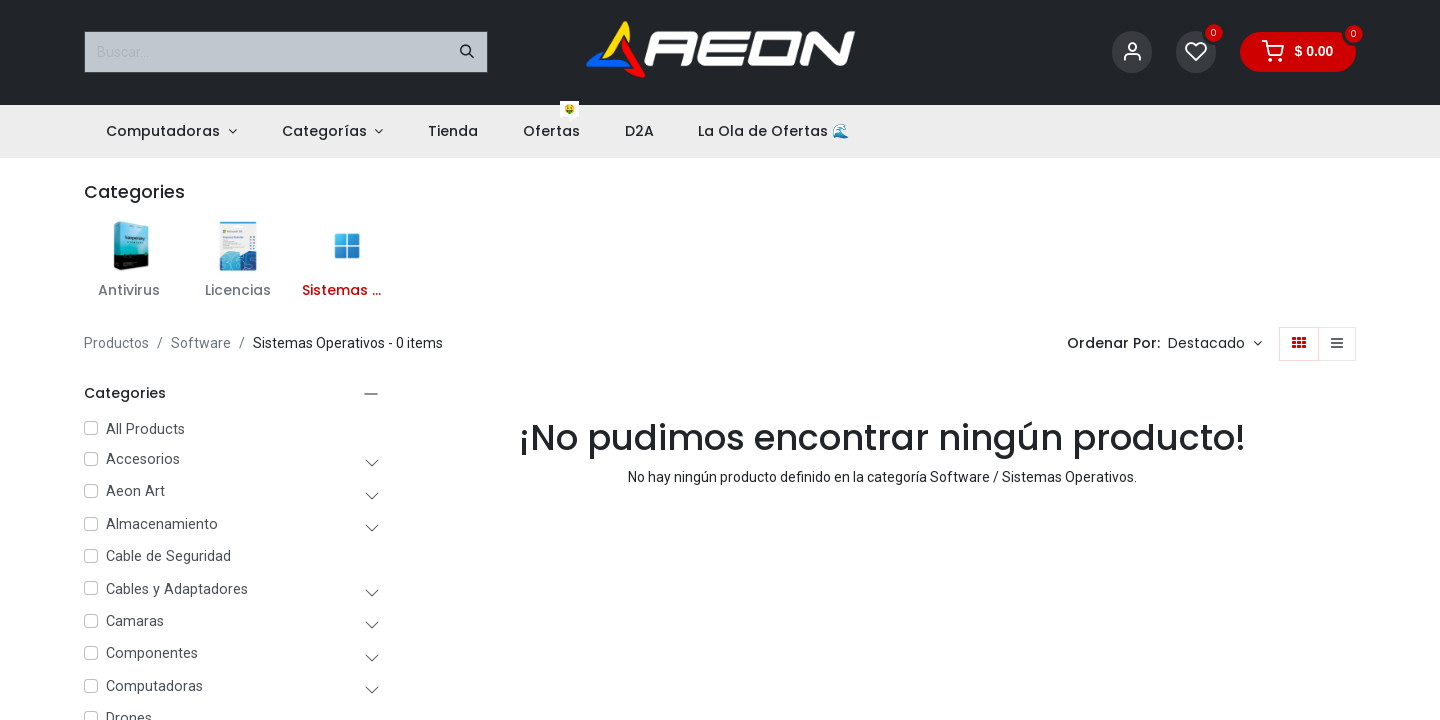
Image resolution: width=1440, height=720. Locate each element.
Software (201, 343)
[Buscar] (467, 52)
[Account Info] (1132, 52)
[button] (1215, 344)
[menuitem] (171, 131)
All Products (145, 429)
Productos (116, 343)
